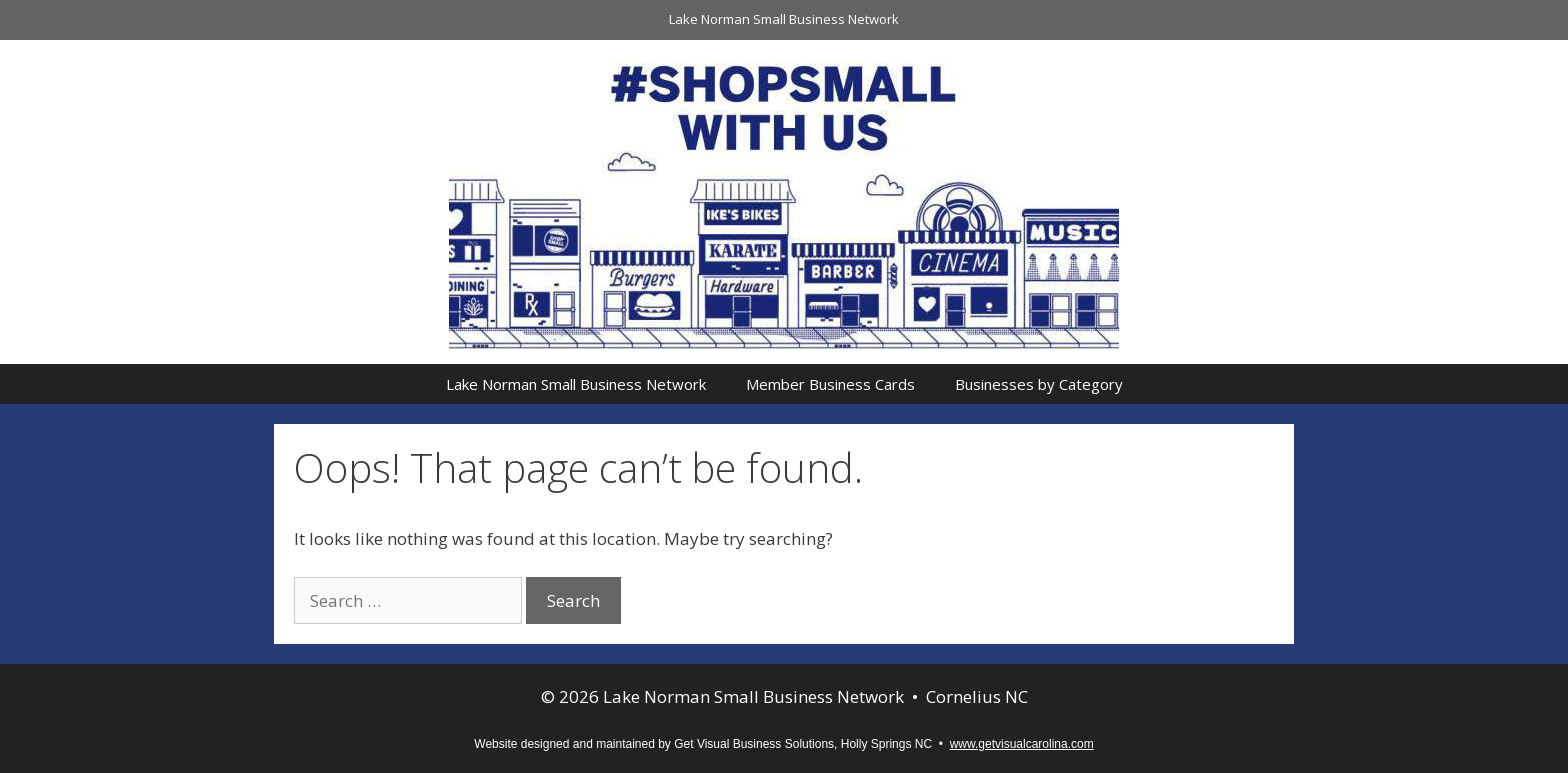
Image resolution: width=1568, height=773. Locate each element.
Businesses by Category (1039, 384)
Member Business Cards (830, 384)
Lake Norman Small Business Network (784, 19)
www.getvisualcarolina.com (1022, 744)
